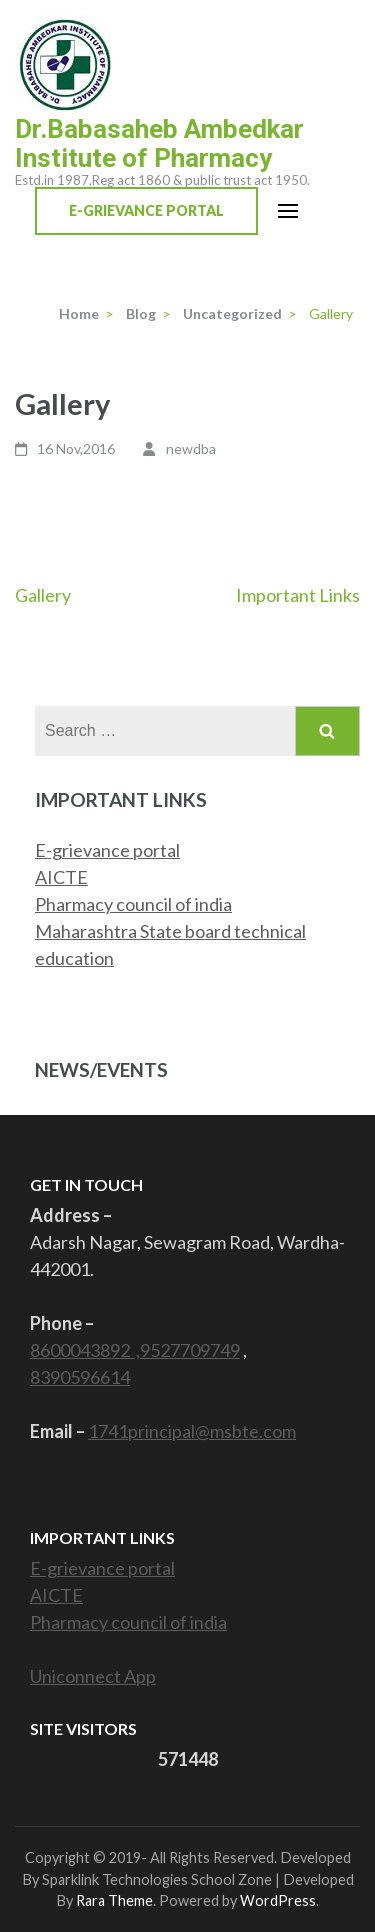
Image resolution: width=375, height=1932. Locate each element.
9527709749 (190, 1350)
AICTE (61, 877)
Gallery (43, 595)
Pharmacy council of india (133, 904)
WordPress (278, 1900)
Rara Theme (114, 1900)
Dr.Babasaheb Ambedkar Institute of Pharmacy (159, 143)
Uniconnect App (93, 1676)
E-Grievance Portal (146, 210)
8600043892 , (85, 1350)
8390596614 (80, 1377)
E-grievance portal (107, 850)
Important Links (298, 595)
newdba (191, 448)
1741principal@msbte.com (192, 1431)
